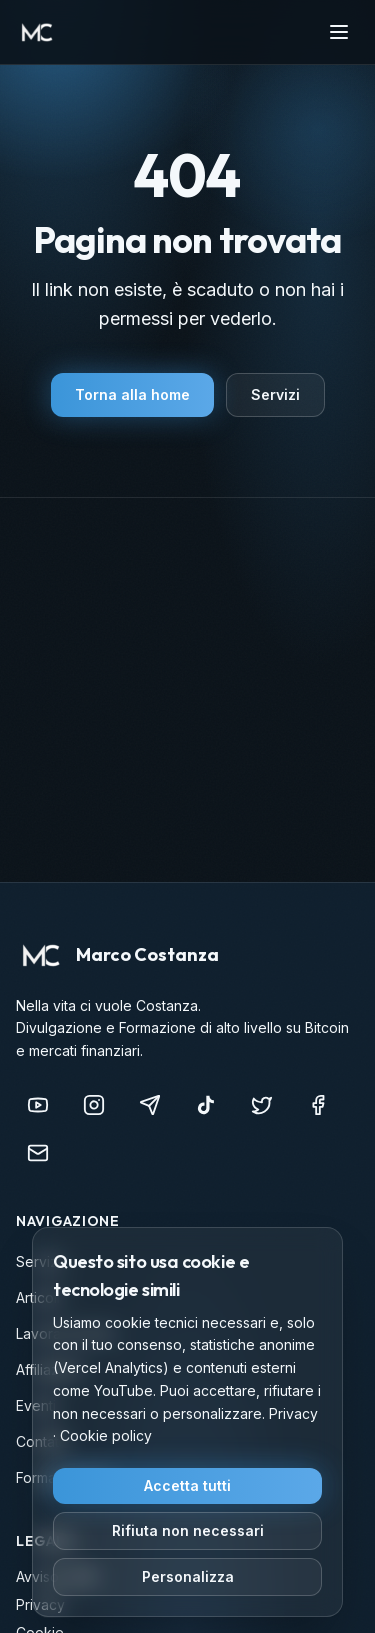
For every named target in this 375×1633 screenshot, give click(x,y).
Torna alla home (132, 394)
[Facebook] (318, 1105)
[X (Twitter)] (262, 1105)
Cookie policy (106, 1435)
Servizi (275, 394)
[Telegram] (150, 1105)
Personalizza (188, 1576)
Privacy (293, 1413)
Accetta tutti (187, 1485)
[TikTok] (206, 1105)
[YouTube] (38, 1105)
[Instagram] (94, 1105)
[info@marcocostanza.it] (38, 1153)
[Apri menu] (339, 32)
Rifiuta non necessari (188, 1530)
